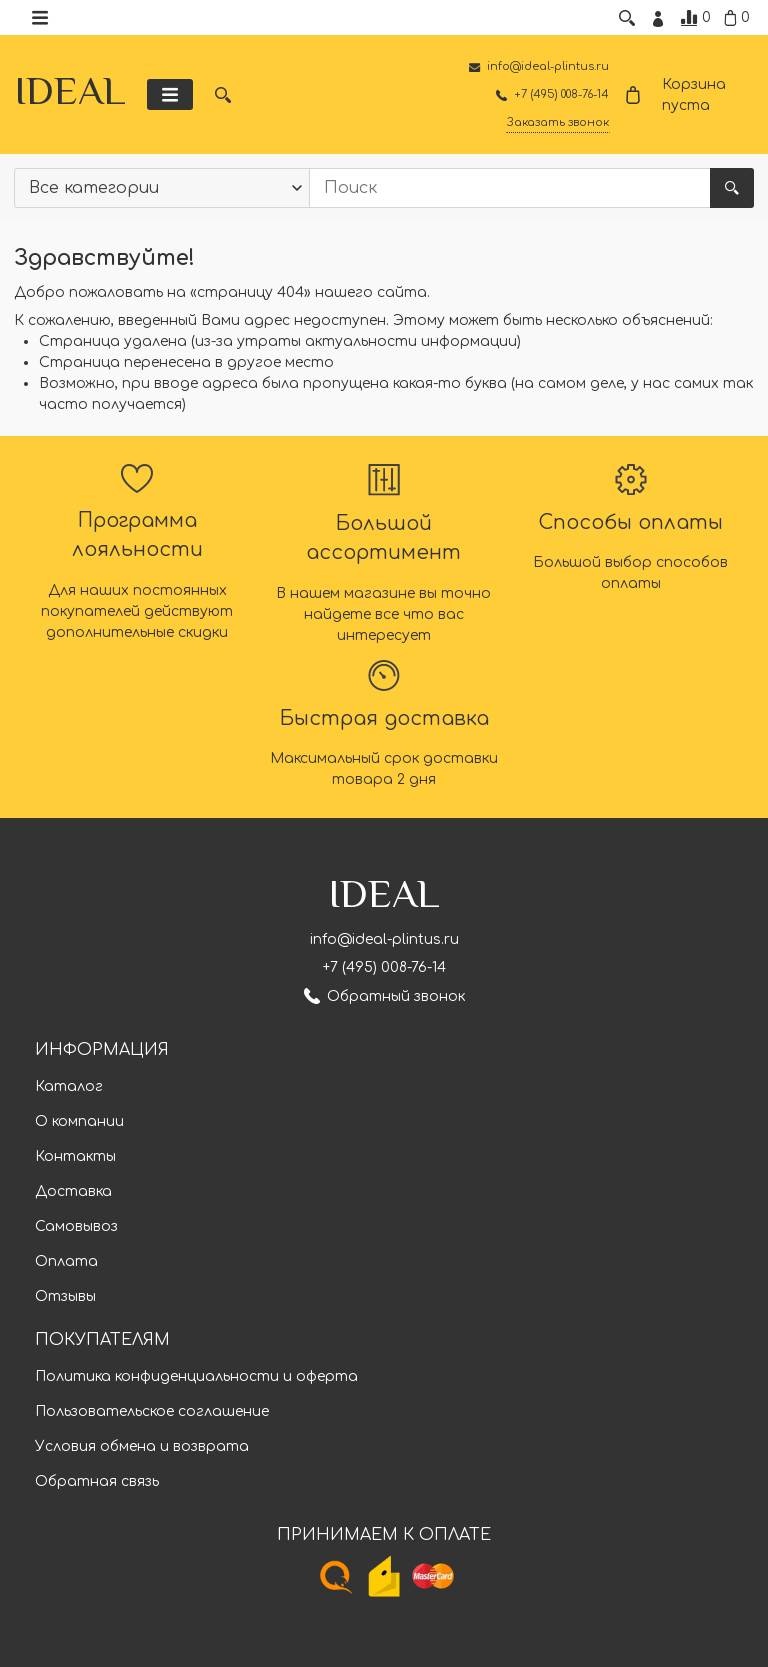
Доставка (73, 1192)
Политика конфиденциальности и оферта (196, 1377)
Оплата (66, 1262)
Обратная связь (97, 1482)
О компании (79, 1122)
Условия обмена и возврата (142, 1447)
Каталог (69, 1087)
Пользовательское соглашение (152, 1412)
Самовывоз (76, 1227)
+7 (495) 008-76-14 (384, 968)
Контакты (75, 1157)
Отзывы (65, 1297)
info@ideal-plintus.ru (384, 940)
